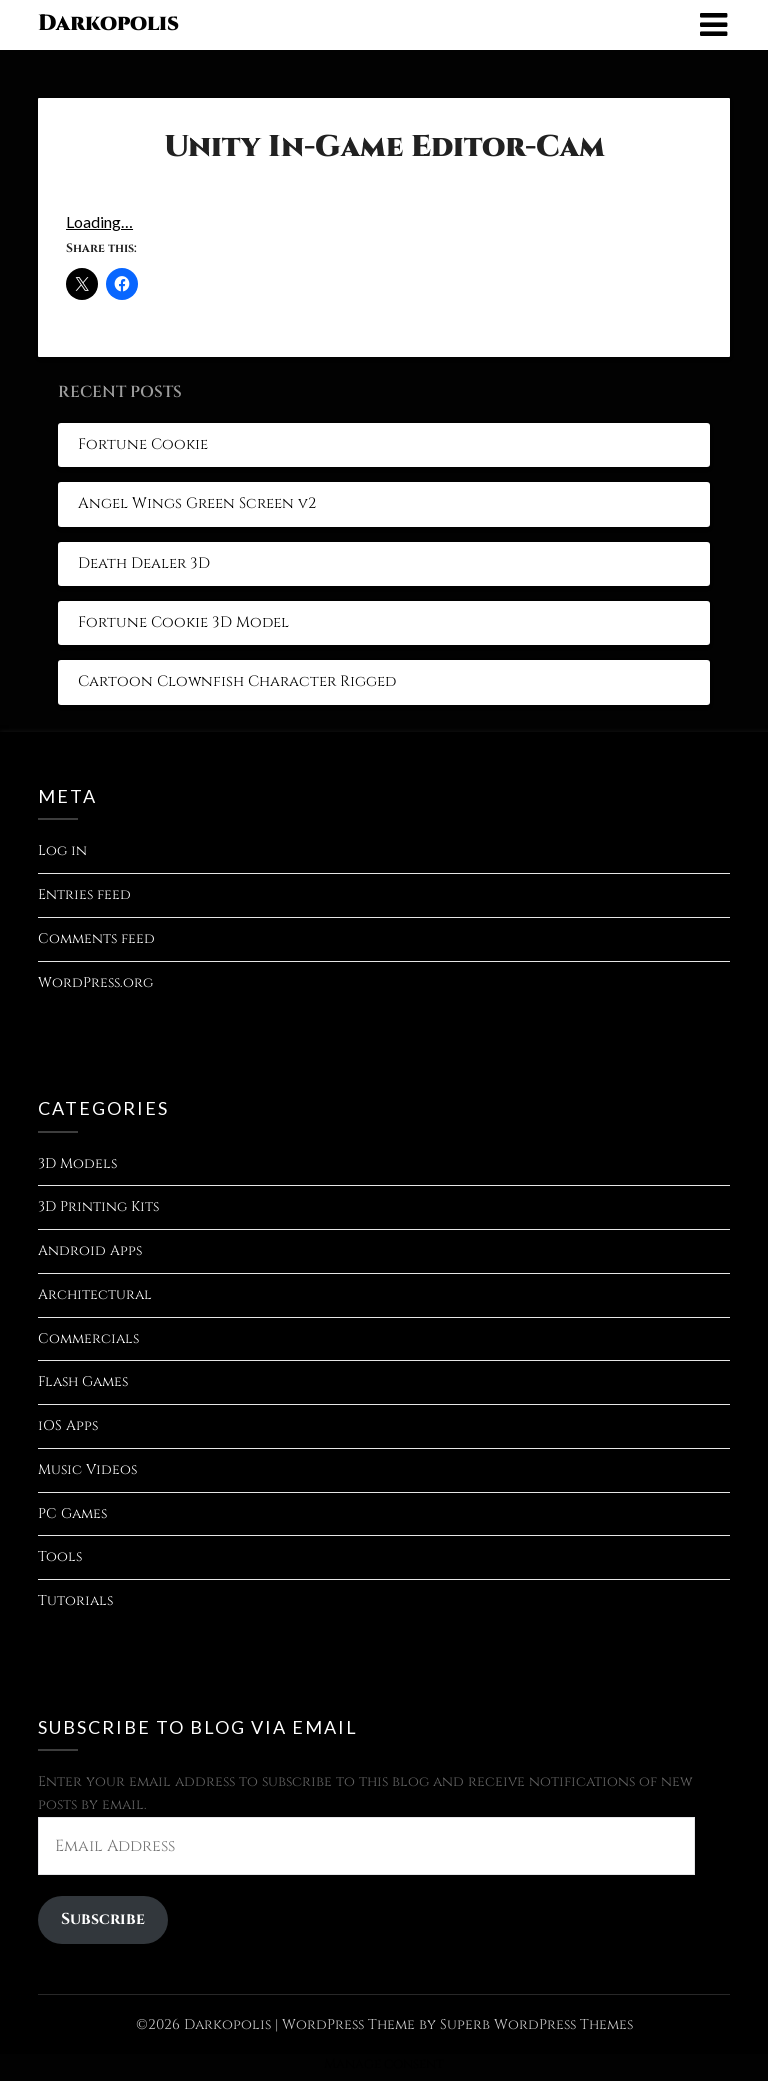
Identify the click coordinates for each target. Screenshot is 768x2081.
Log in (62, 850)
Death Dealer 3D (144, 563)
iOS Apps (68, 1425)
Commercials (88, 1338)
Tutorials (75, 1600)
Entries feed (84, 894)
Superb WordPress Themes (536, 2024)
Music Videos (87, 1469)
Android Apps (90, 1250)
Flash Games (83, 1381)
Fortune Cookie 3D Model (183, 622)
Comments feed (96, 938)
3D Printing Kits (98, 1206)
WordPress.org (95, 982)
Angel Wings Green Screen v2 (197, 503)
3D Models (77, 1163)
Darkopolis (108, 23)
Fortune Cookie (143, 444)
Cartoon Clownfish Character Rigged (237, 681)
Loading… (99, 221)
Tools (60, 1556)
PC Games (72, 1513)
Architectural (95, 1294)
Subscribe (103, 1919)
